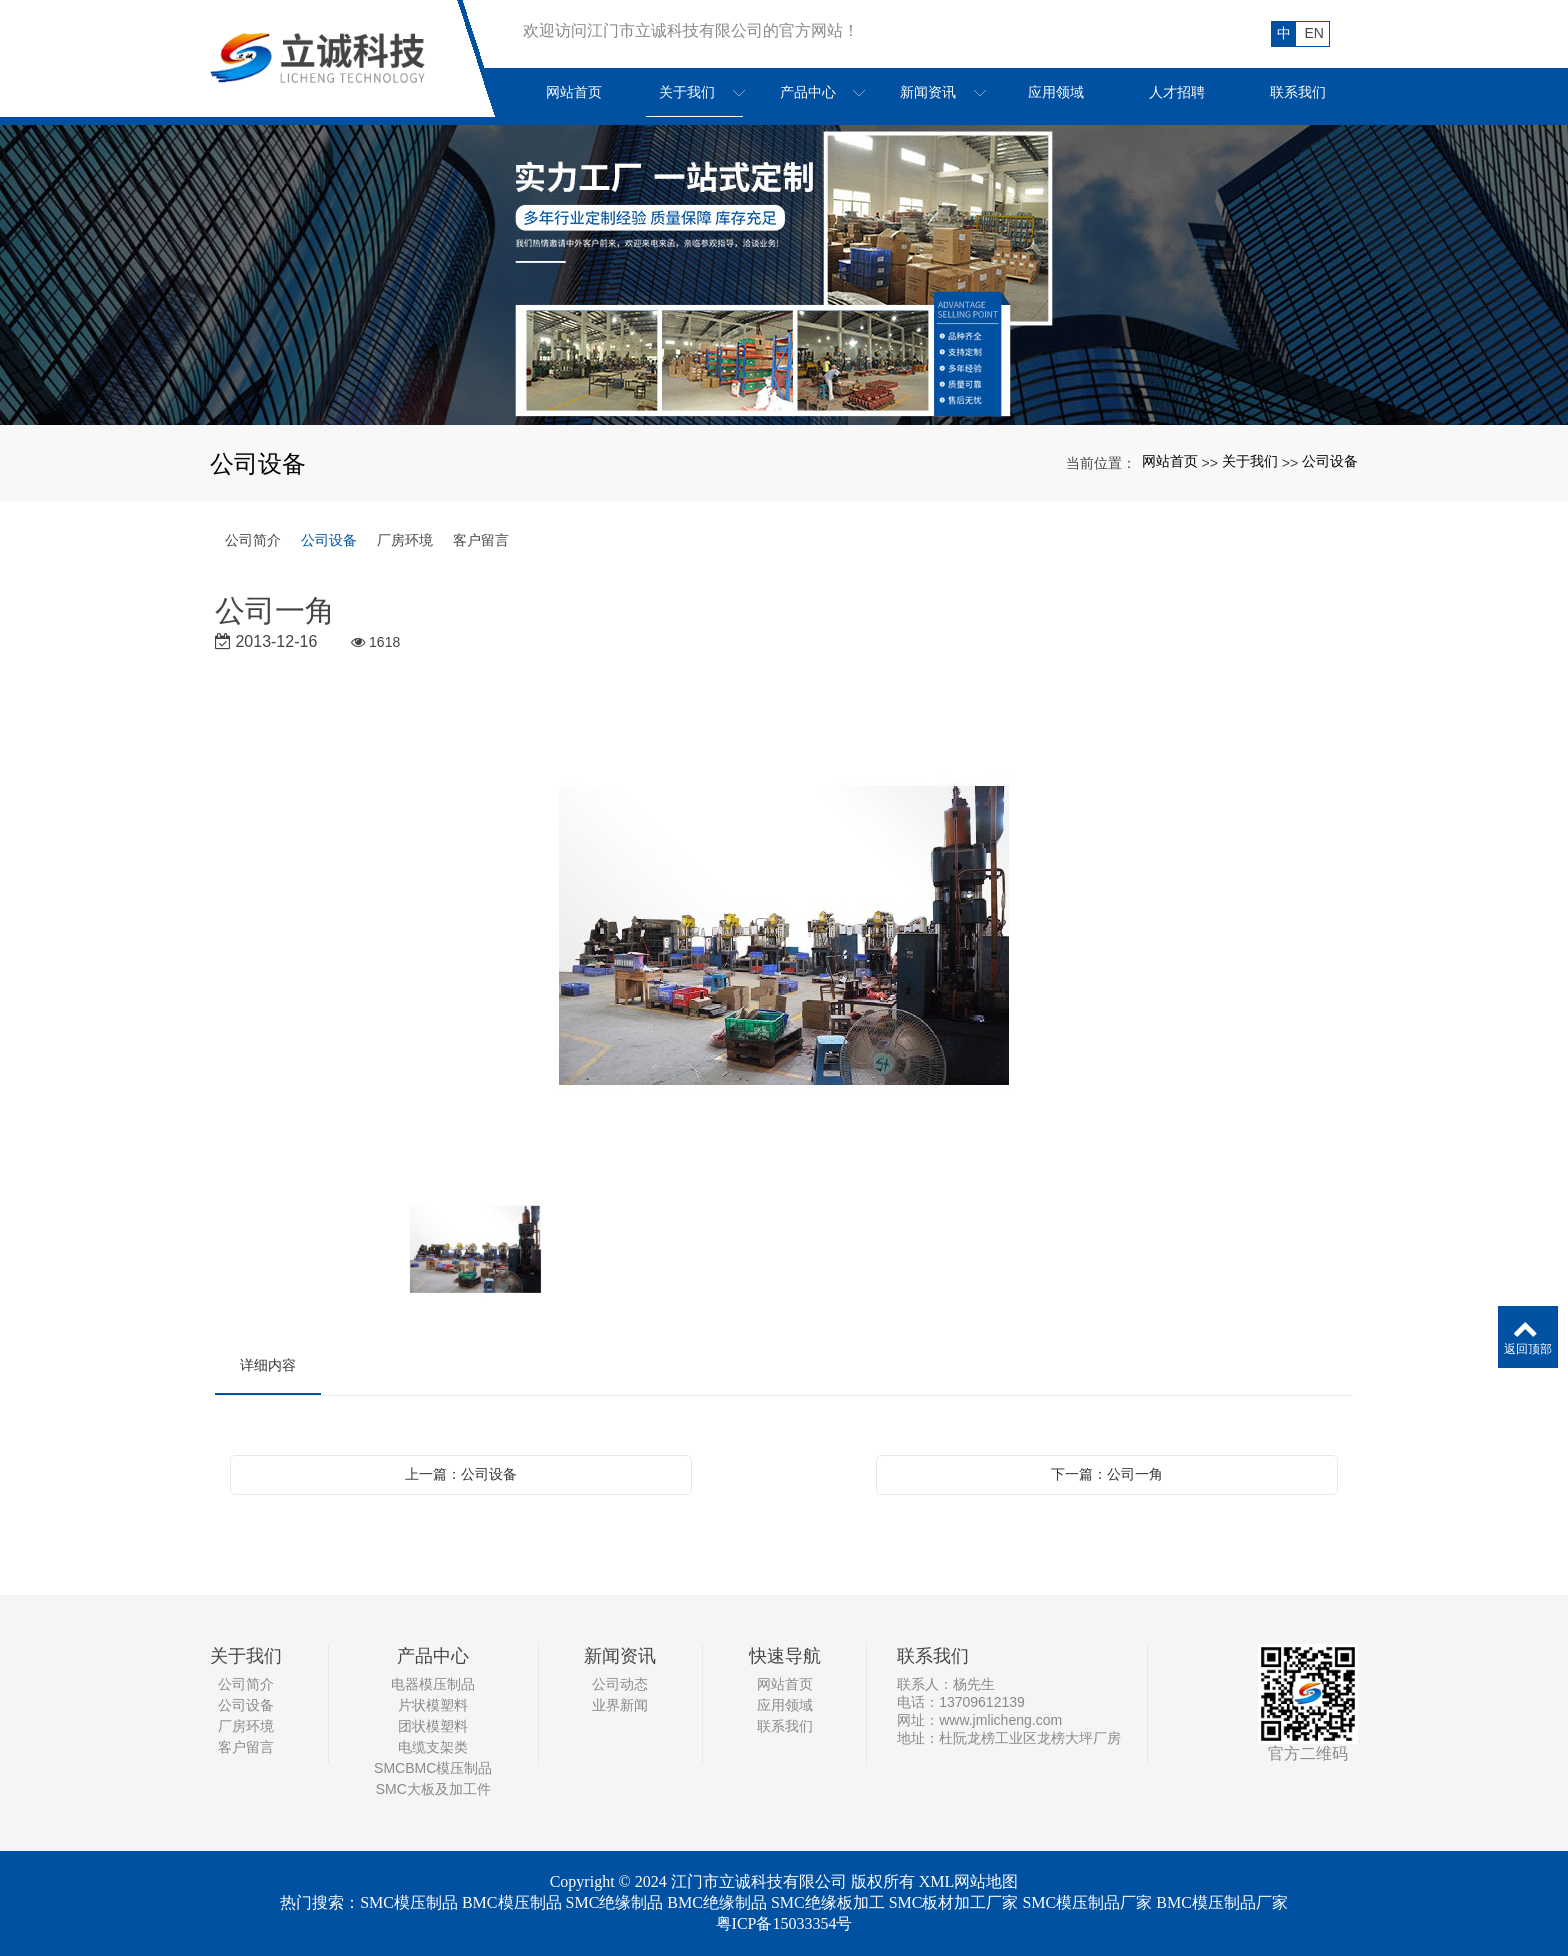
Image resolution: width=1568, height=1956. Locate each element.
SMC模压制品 (409, 1902)
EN (1314, 33)
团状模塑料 (433, 1726)
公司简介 (253, 540)
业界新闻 (620, 1705)
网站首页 (1170, 461)
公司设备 (1330, 461)
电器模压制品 (433, 1684)
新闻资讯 (620, 1656)
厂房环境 (405, 540)
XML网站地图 (969, 1881)
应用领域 (785, 1705)
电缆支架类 (433, 1747)
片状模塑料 (433, 1705)
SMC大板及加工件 (433, 1789)
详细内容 (268, 1365)
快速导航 (785, 1656)
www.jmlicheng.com (1000, 1720)
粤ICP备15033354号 (784, 1923)
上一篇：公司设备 (461, 1474)
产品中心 (433, 1656)
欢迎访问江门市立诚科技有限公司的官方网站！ (691, 30)
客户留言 (481, 540)
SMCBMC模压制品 (433, 1768)
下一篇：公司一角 (1107, 1474)
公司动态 (620, 1684)
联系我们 (785, 1726)
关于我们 (1250, 461)
